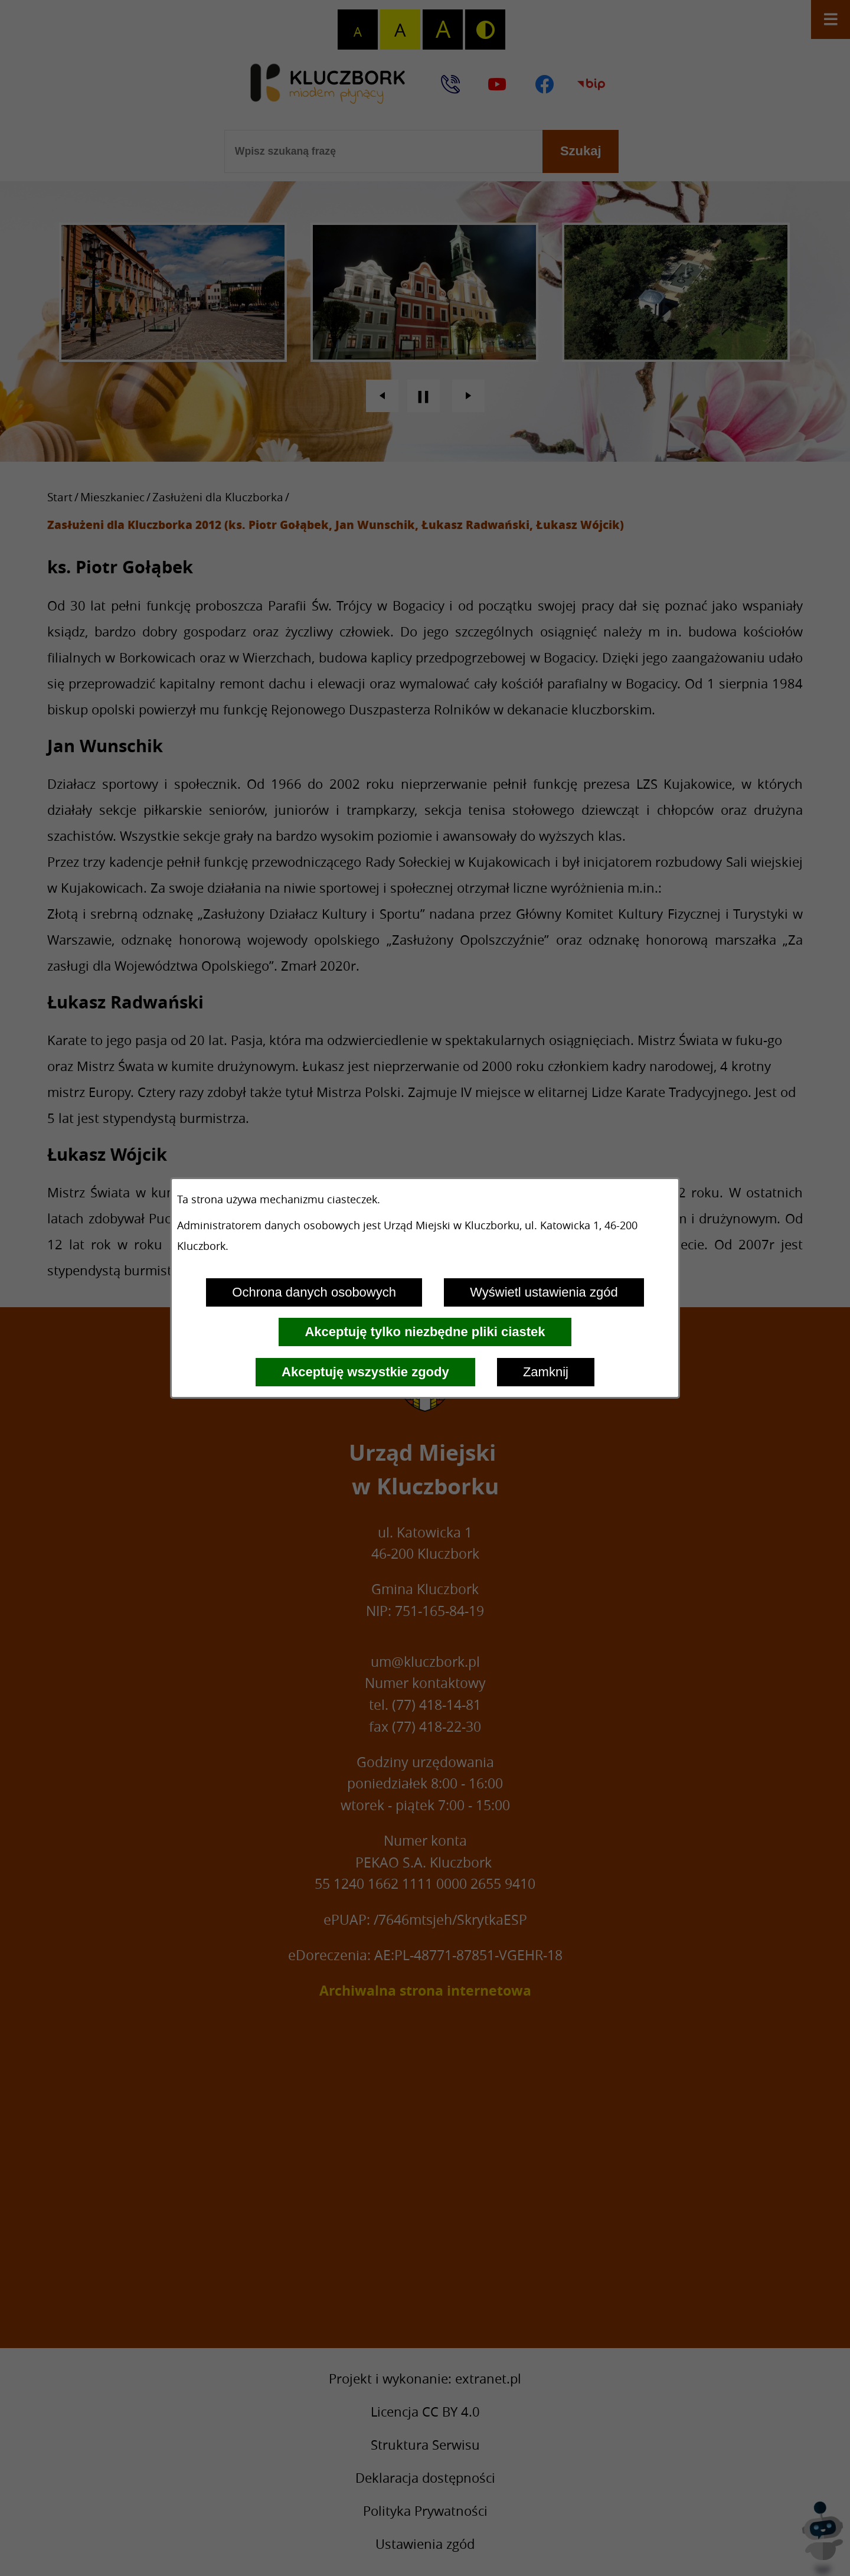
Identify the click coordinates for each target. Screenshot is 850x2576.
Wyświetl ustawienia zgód (543, 1292)
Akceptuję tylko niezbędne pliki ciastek (425, 1331)
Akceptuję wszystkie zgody (365, 1371)
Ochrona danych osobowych (314, 1292)
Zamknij (545, 1371)
